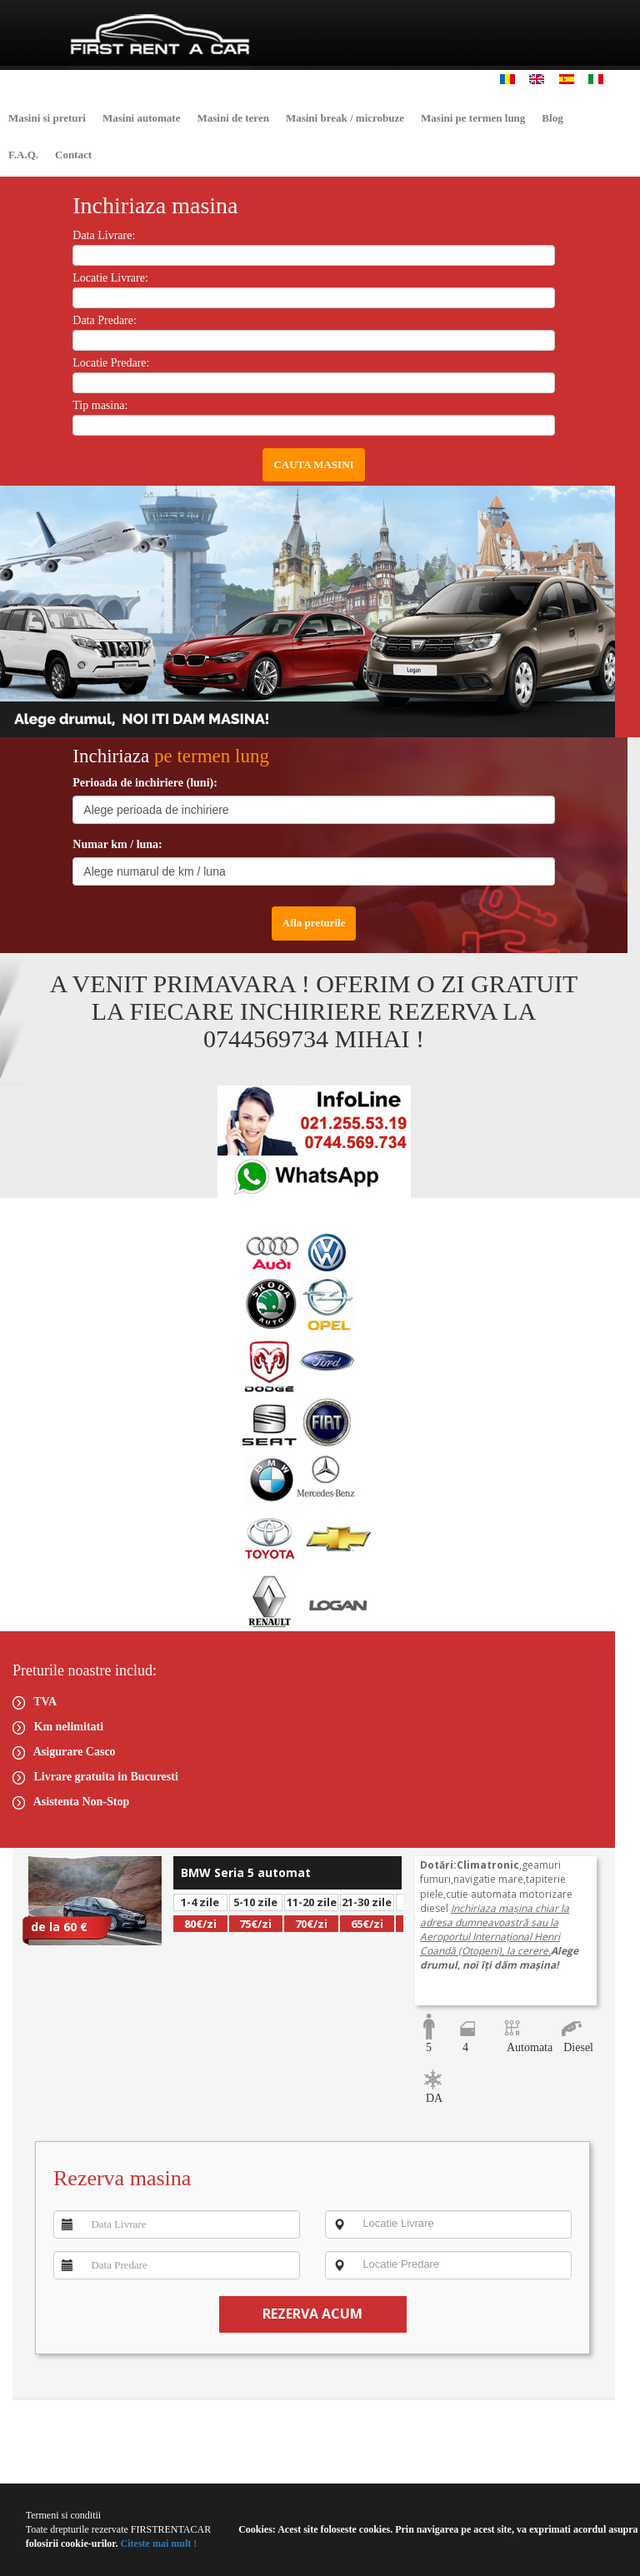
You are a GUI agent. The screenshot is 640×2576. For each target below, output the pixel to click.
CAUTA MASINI (313, 464)
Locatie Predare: (110, 363)
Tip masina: (100, 405)
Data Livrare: (103, 235)
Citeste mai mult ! (158, 2543)
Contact (73, 154)
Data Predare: (104, 320)
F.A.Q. (23, 154)
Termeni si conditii (63, 2515)
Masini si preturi (47, 118)
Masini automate (141, 118)
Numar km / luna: (117, 844)
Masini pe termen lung (473, 118)
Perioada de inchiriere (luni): (145, 782)
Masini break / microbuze (345, 118)
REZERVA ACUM (312, 2313)
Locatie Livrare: (110, 278)
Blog (552, 118)
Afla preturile (314, 922)
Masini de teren (232, 118)
